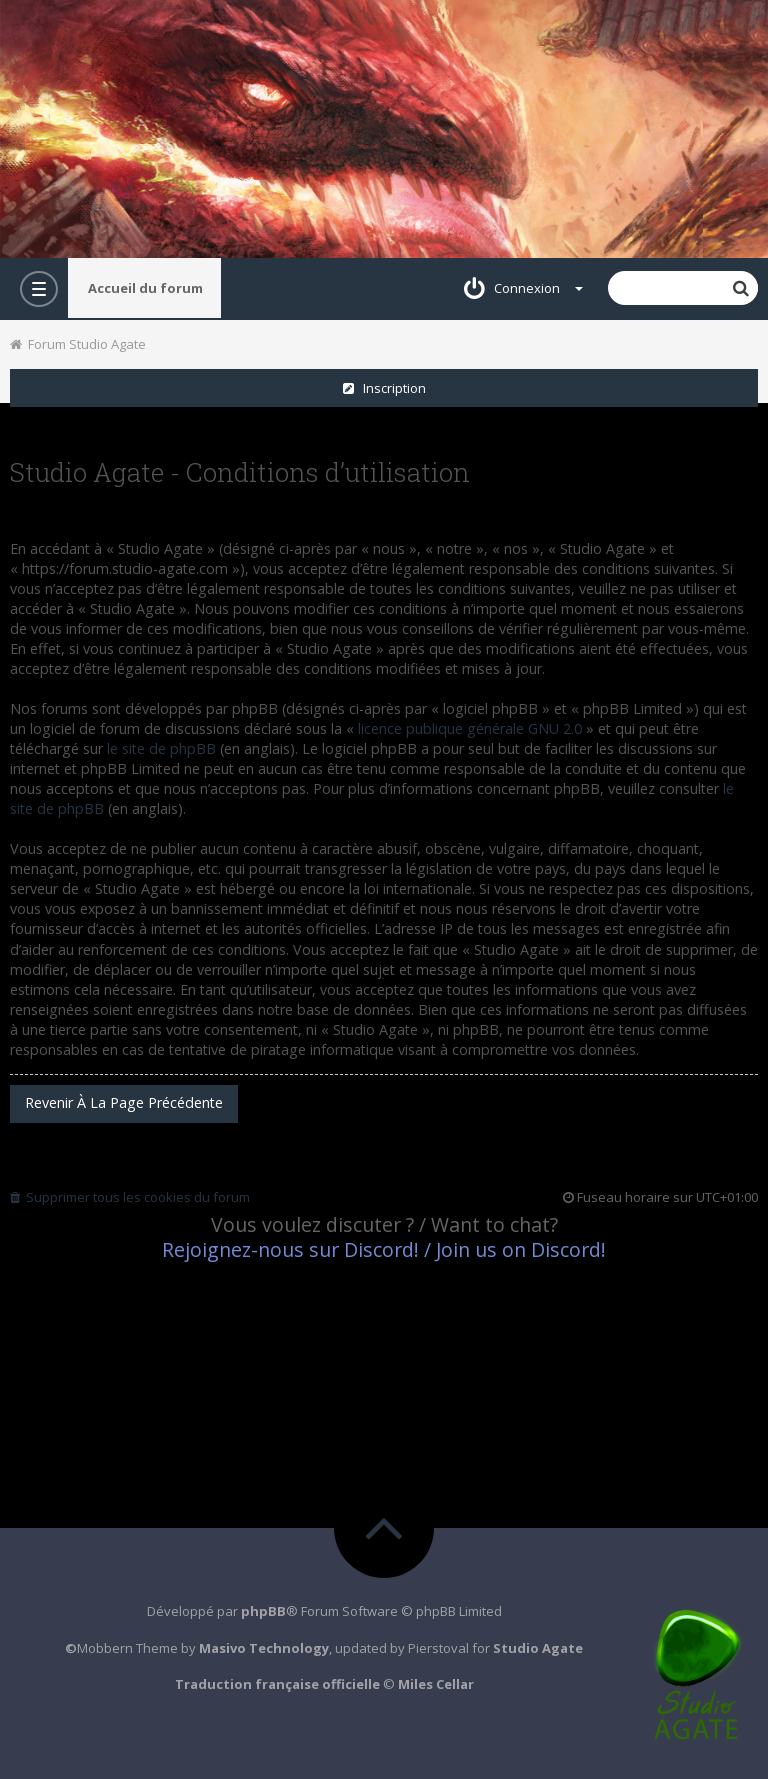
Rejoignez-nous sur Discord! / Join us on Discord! (384, 1249)
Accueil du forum (145, 288)
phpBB (263, 1611)
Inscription (384, 388)
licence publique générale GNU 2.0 (470, 728)
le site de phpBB (161, 748)
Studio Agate (538, 1648)
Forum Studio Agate (78, 344)
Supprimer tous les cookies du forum (130, 1197)
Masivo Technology (264, 1648)
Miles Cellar (436, 1684)
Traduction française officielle (277, 1684)
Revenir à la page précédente (124, 1102)
